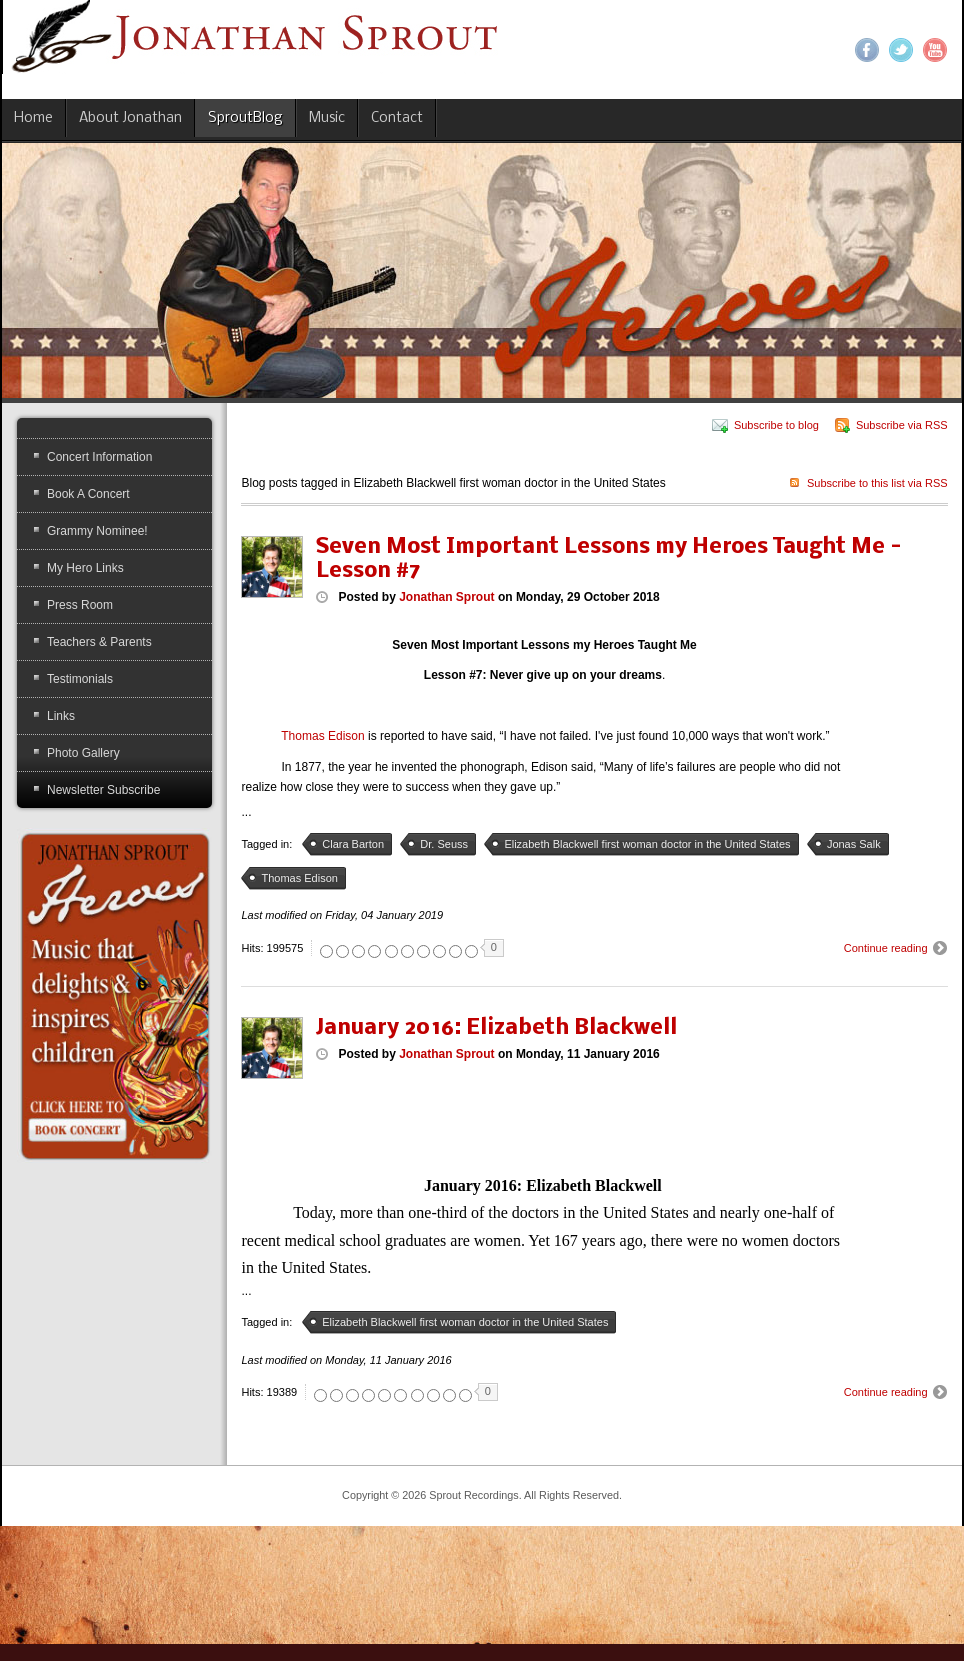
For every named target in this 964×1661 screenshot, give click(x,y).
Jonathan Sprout (446, 597)
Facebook (867, 50)
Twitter (901, 50)
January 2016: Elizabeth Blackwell (496, 1028)
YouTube (935, 50)
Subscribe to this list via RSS (877, 483)
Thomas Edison (322, 736)
